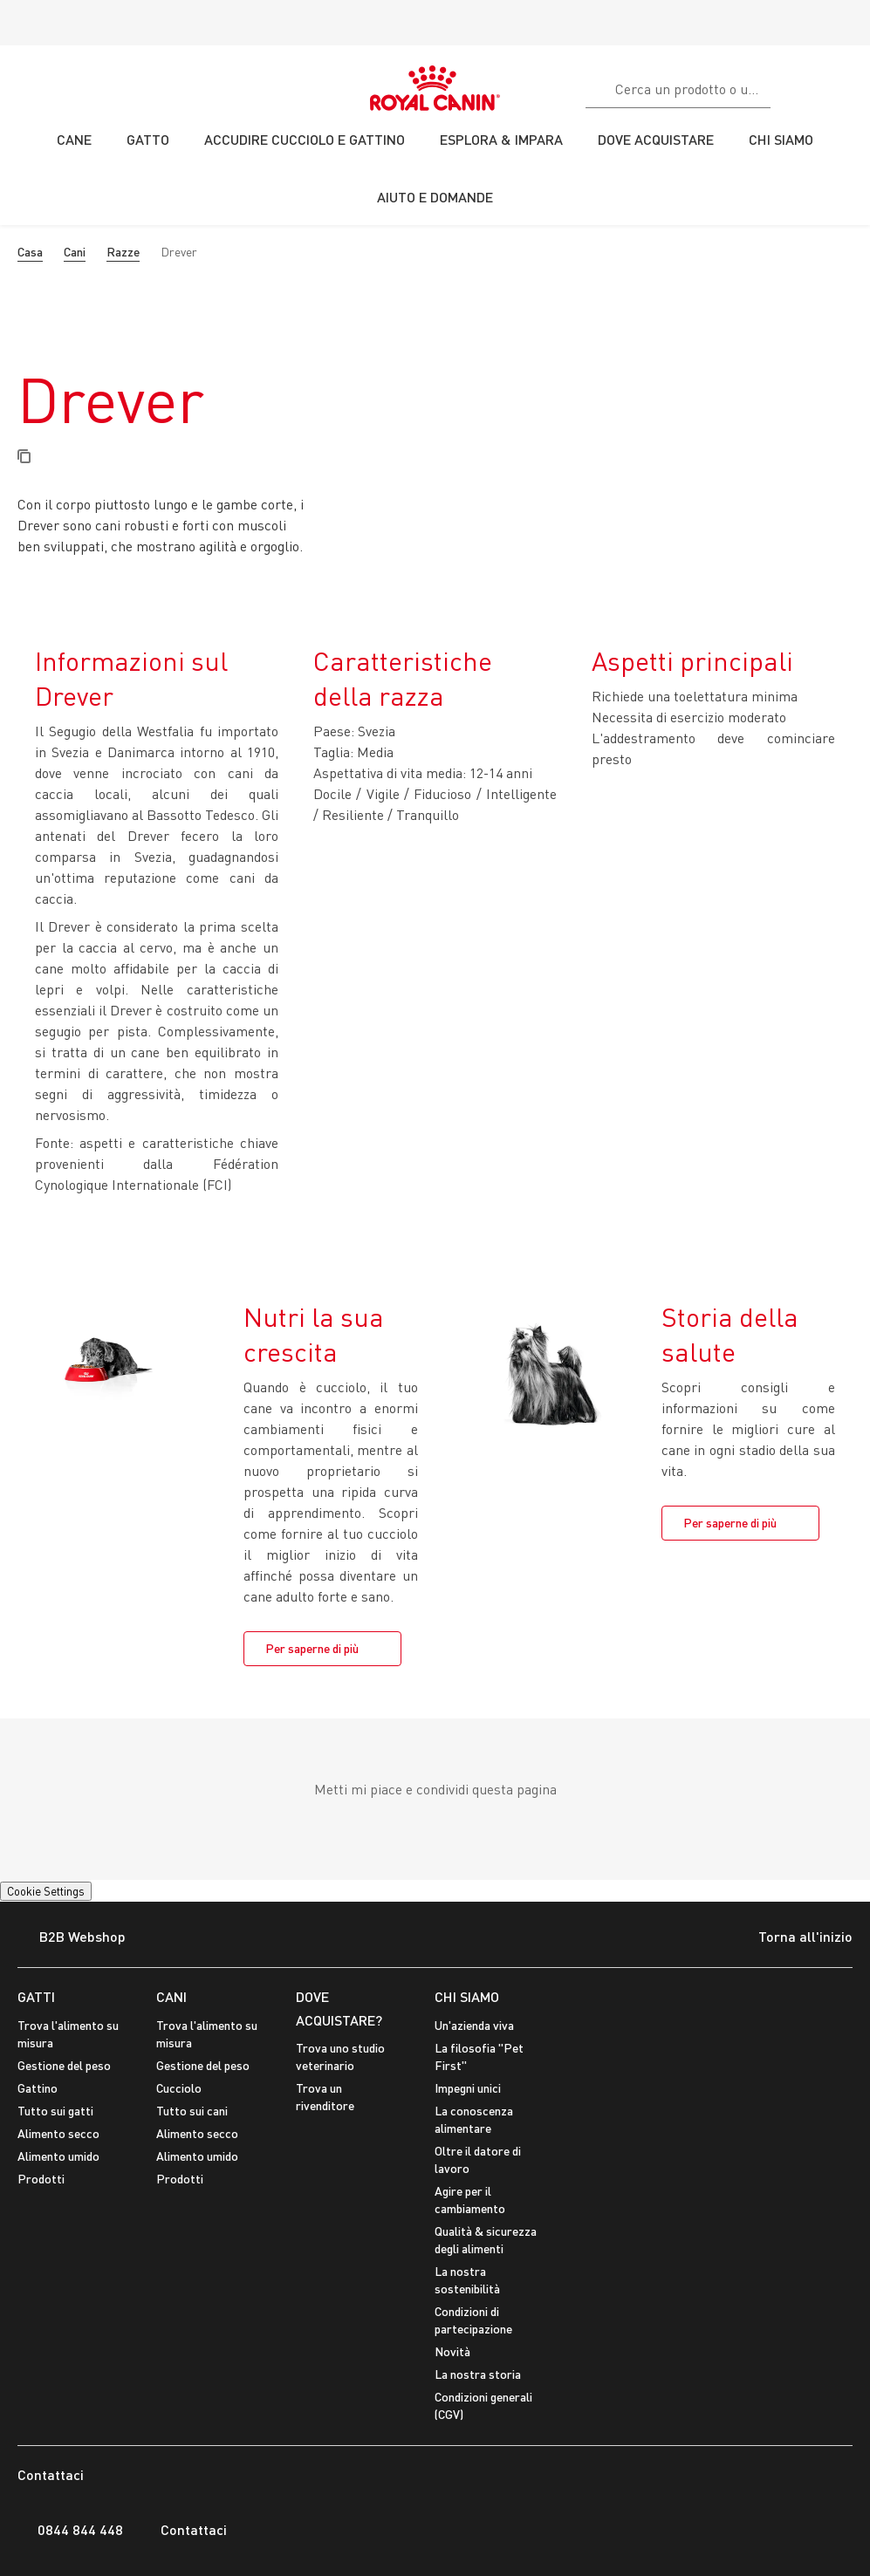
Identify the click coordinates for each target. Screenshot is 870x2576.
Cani (75, 251)
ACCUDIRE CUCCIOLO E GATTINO (304, 139)
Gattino (37, 2088)
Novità (452, 2351)
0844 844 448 (70, 2529)
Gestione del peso (64, 2065)
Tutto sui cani (192, 2110)
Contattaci (183, 2529)
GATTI (36, 1996)
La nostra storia (478, 2374)
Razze (123, 251)
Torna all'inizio (792, 1938)
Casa (30, 251)
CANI (171, 1996)
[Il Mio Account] (849, 86)
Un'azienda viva (474, 2025)
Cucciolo (179, 2088)
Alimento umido (58, 2156)
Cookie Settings (46, 1891)
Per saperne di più (312, 1648)
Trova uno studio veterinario (340, 2056)
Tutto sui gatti (55, 2110)
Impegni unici (468, 2088)
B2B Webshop (71, 1938)
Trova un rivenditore (325, 2097)
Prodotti (41, 2178)
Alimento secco (58, 2133)
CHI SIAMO (467, 1996)
